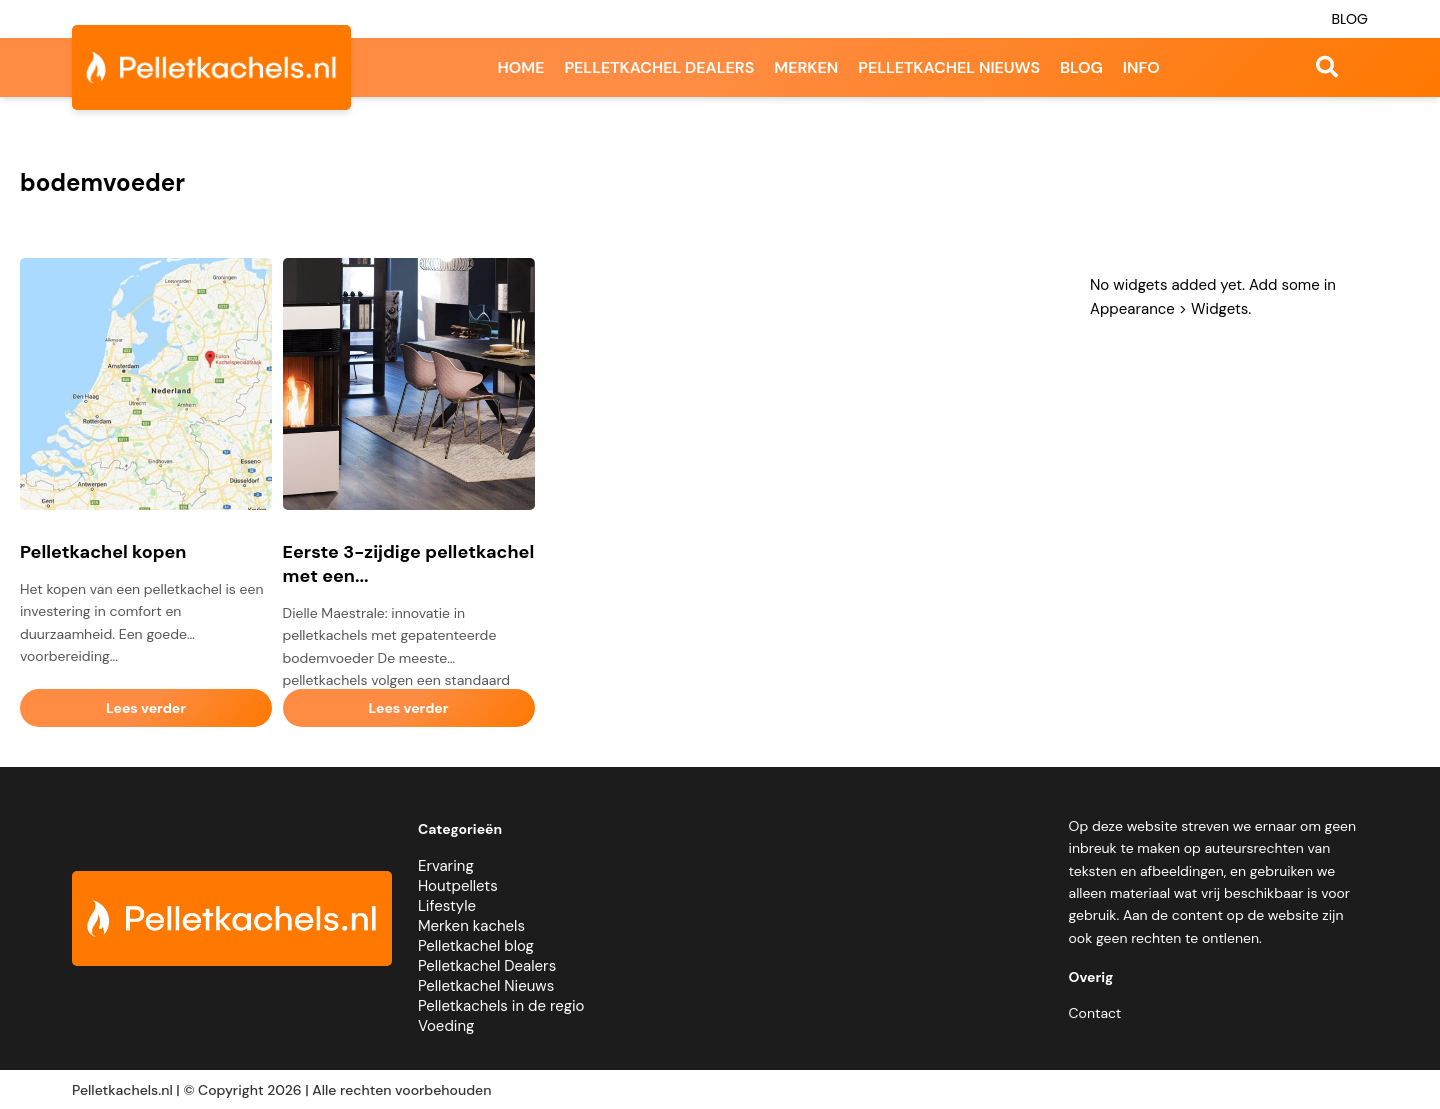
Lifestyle (447, 906)
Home (520, 67)
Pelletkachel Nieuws (486, 986)
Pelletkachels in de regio (501, 1006)
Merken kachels (471, 926)
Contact (1095, 1013)
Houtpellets (458, 886)
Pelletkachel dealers (659, 67)
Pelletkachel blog (476, 946)
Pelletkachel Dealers (487, 966)
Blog (1349, 19)
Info (1141, 67)
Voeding (446, 1026)
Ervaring (446, 866)
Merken (806, 67)
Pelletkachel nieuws (949, 67)
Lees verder (146, 708)
